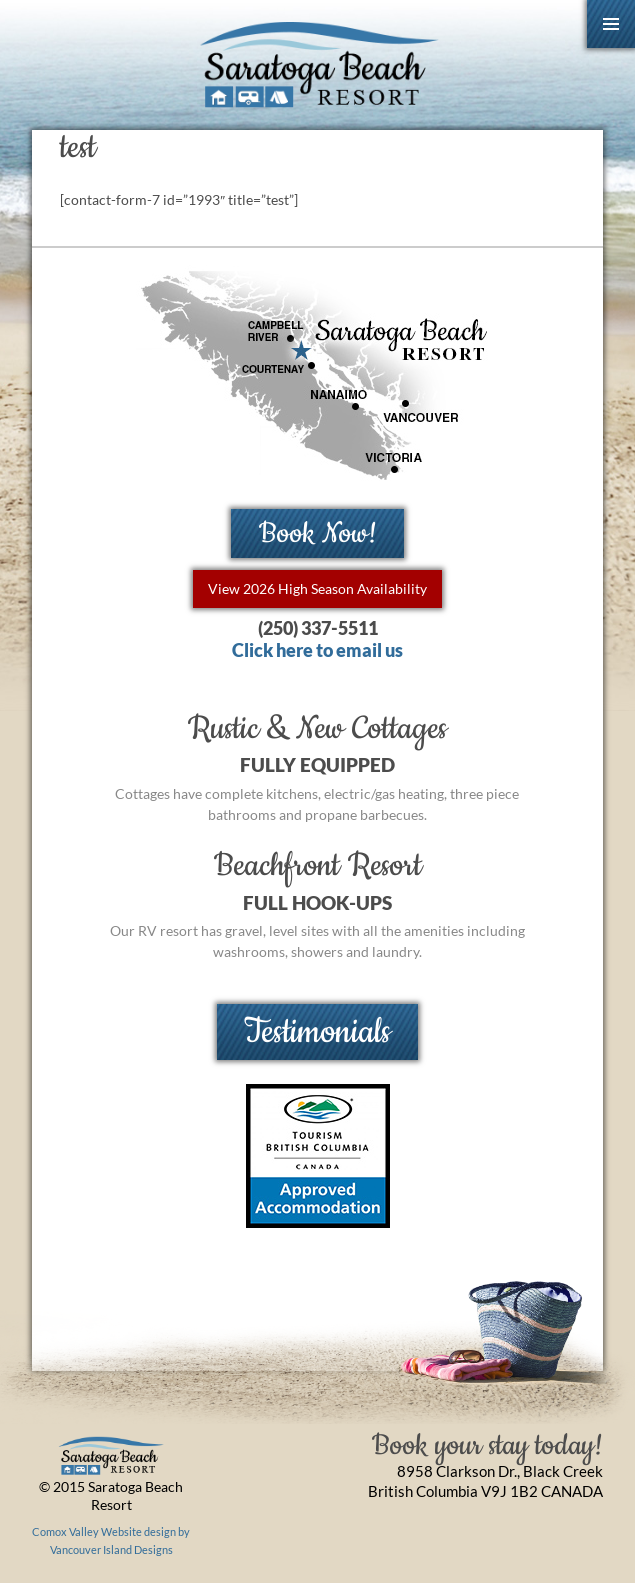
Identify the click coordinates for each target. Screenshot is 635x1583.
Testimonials (317, 1032)
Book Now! (318, 533)
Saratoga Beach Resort (317, 65)
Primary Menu (611, 24)
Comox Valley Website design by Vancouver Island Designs (111, 1540)
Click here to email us (317, 650)
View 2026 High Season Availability (317, 588)
